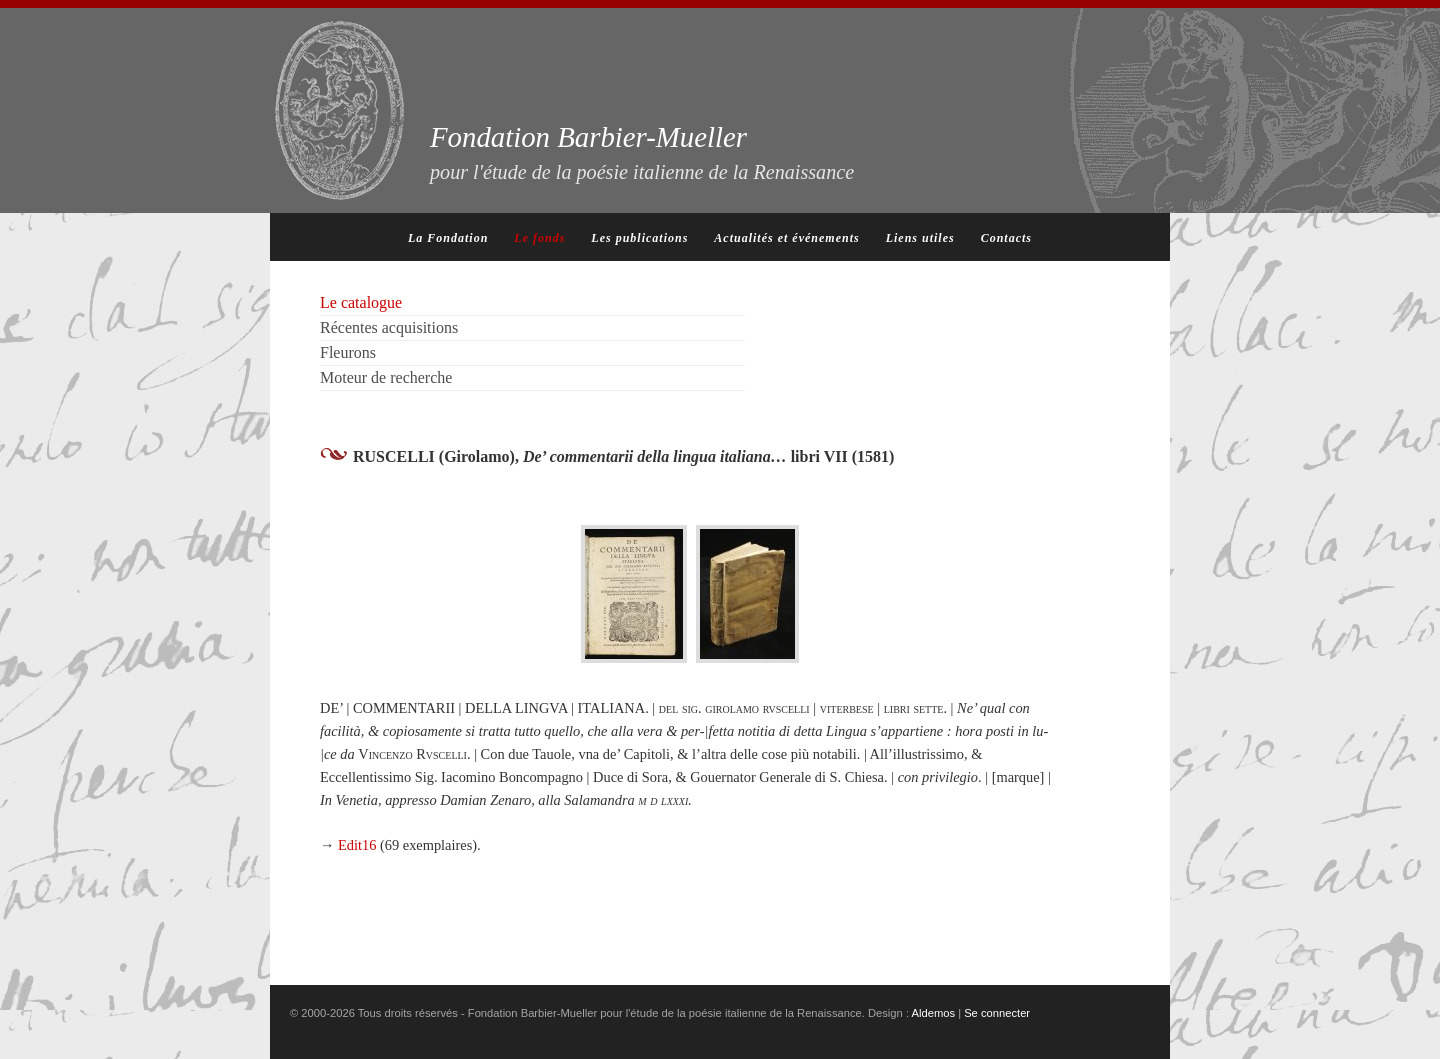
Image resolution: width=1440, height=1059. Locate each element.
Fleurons (348, 352)
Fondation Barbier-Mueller (642, 152)
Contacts (1006, 238)
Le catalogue (361, 302)
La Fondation (448, 238)
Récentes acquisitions (389, 327)
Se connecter (997, 1013)
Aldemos (934, 1013)
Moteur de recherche (386, 377)
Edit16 (357, 845)
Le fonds (539, 238)
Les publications (639, 238)
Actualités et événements (786, 238)
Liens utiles (920, 238)
